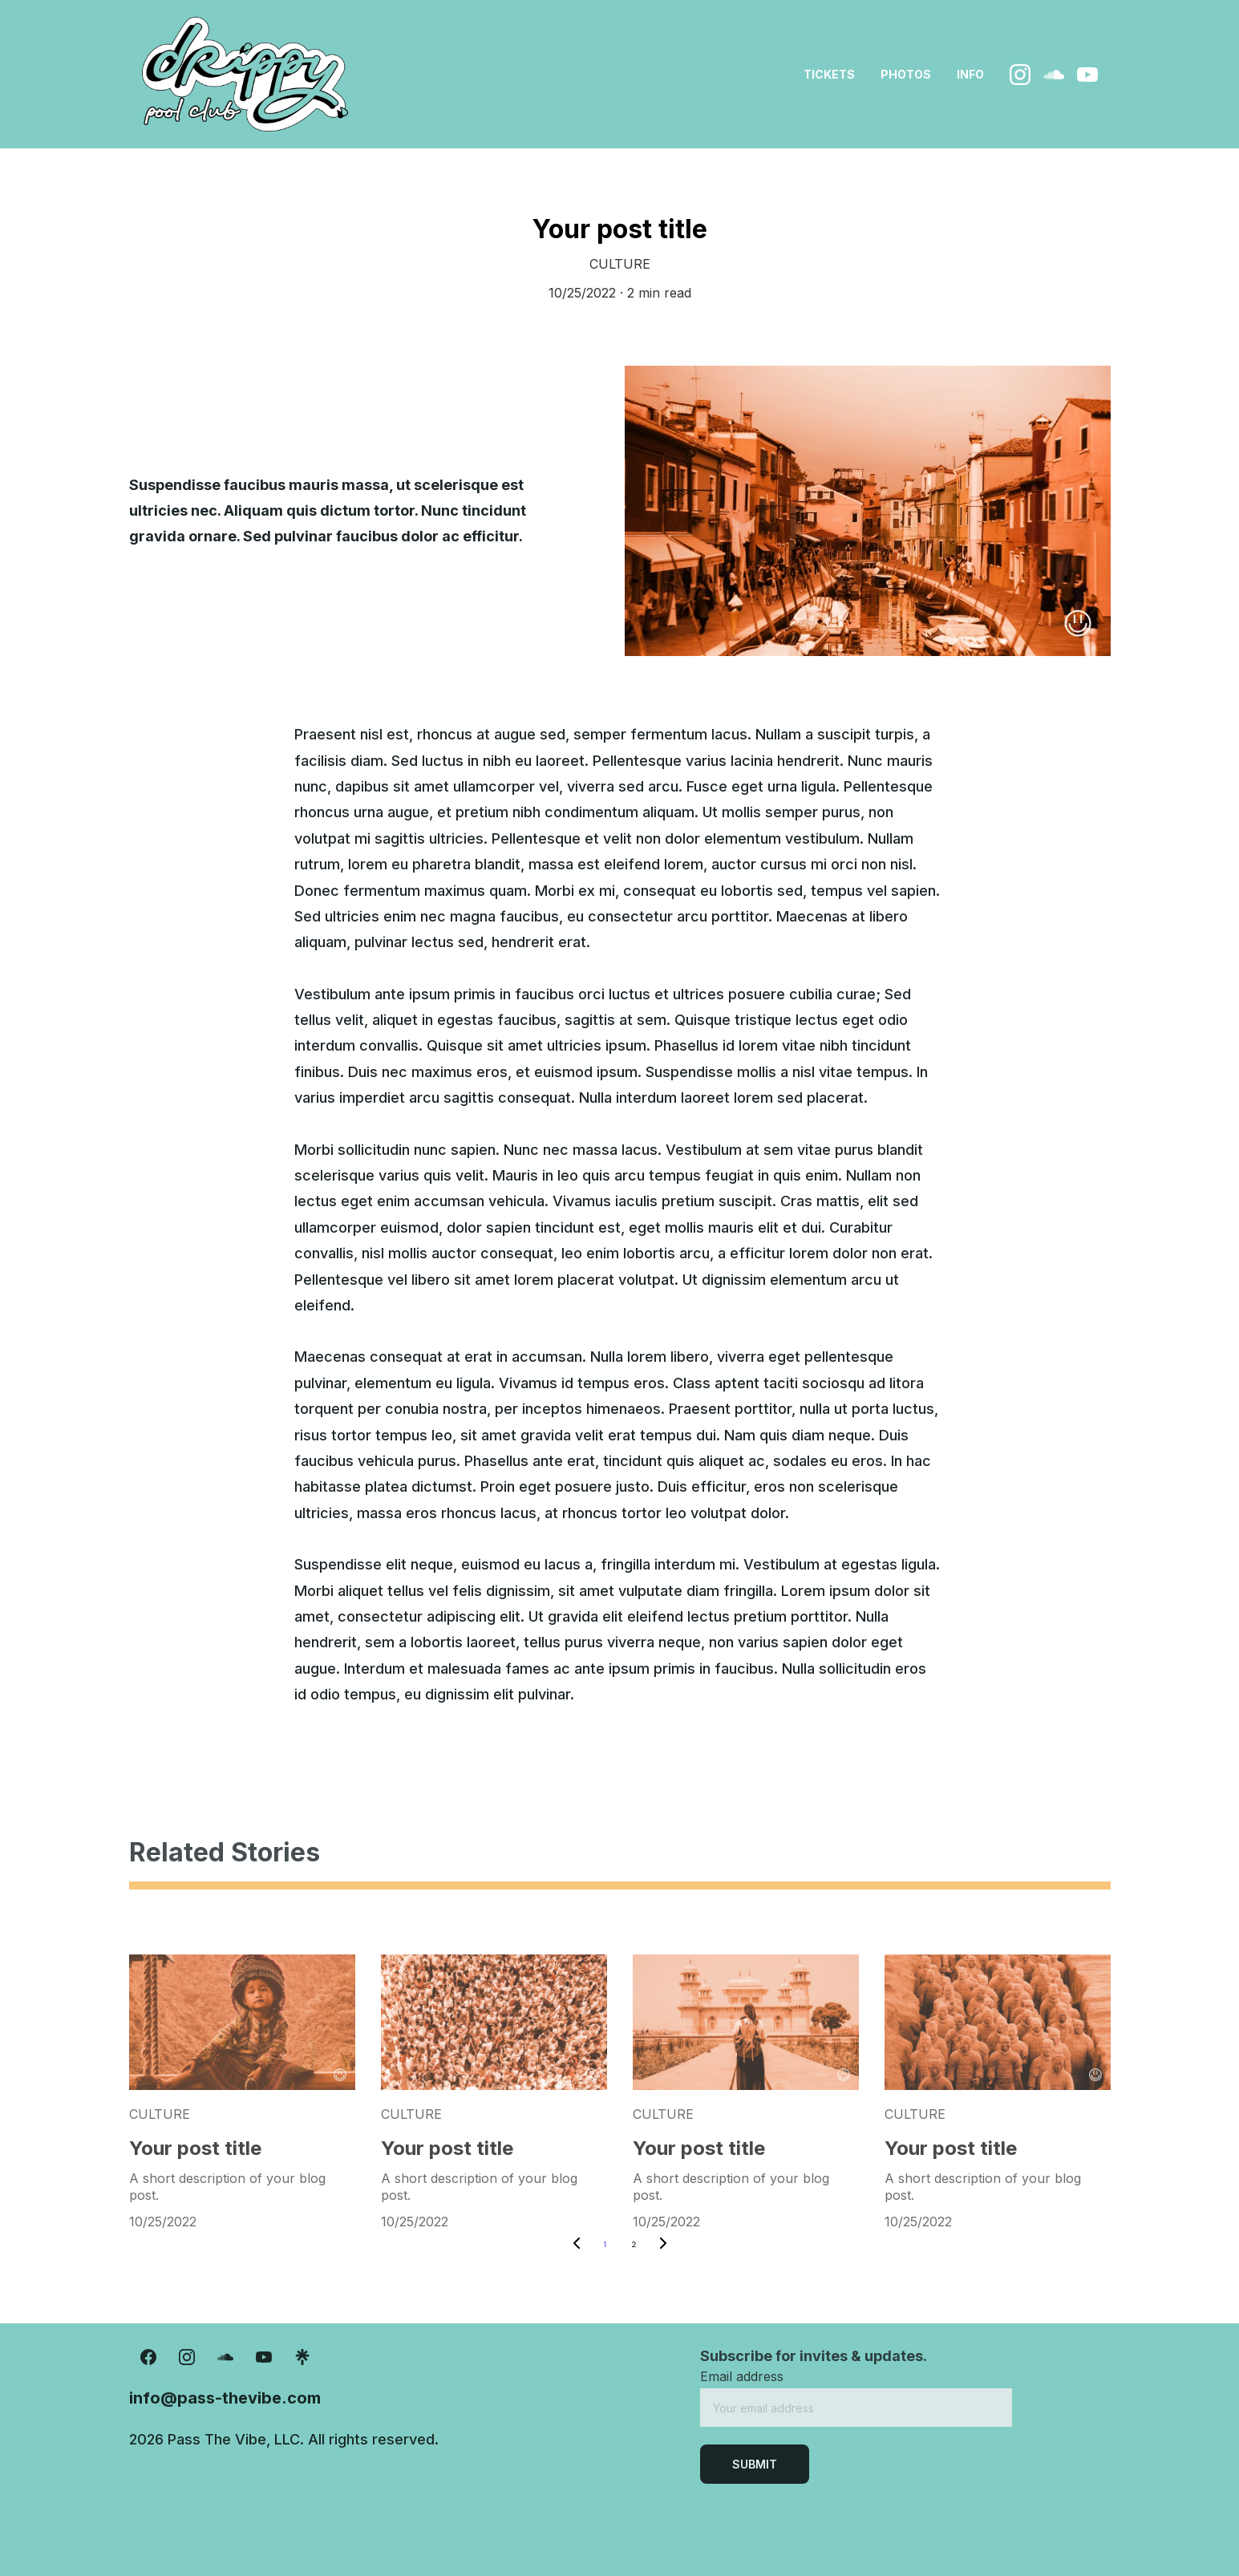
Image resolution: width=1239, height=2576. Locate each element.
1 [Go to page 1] (605, 2244)
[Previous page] (576, 2244)
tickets (829, 74)
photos (906, 74)
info (970, 74)
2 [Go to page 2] (634, 2244)
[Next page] (663, 2244)
